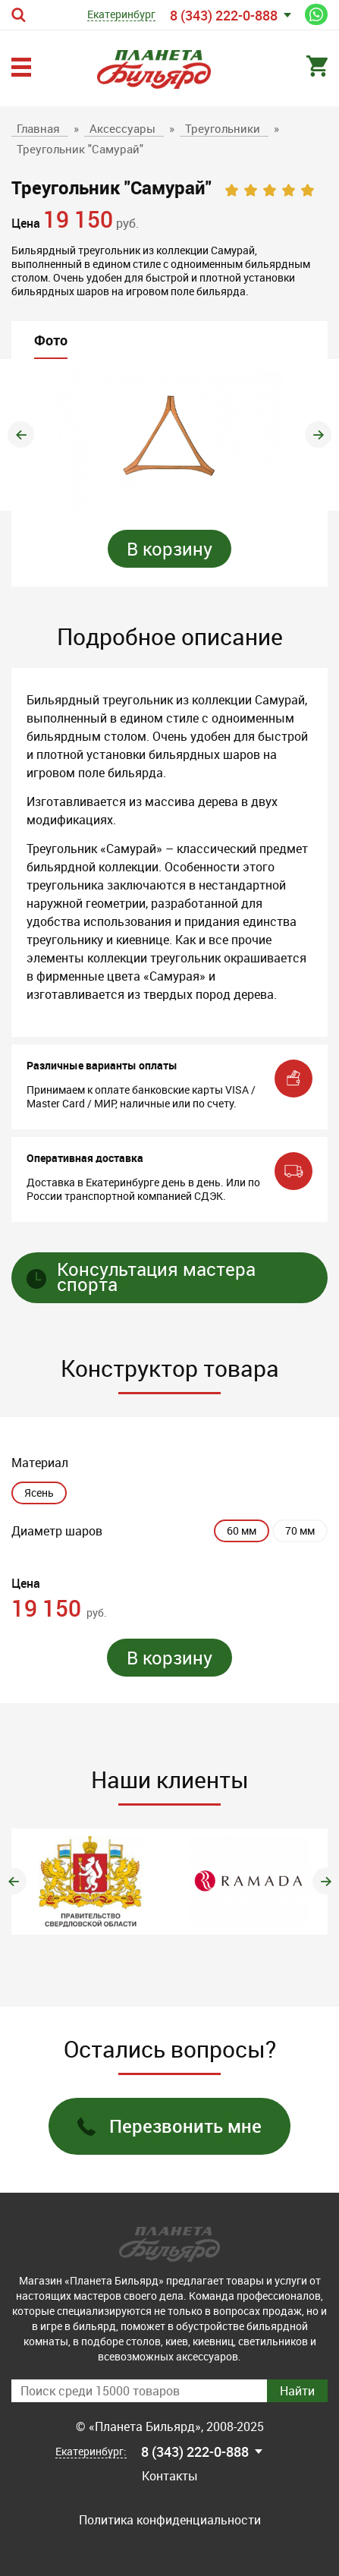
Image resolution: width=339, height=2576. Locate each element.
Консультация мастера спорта (141, 1277)
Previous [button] (21, 434)
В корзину (169, 549)
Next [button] (318, 434)
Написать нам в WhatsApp (316, 14)
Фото (50, 340)
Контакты (170, 2475)
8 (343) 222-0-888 (224, 15)
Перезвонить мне (169, 2126)
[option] (169, 435)
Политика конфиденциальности (170, 2519)
